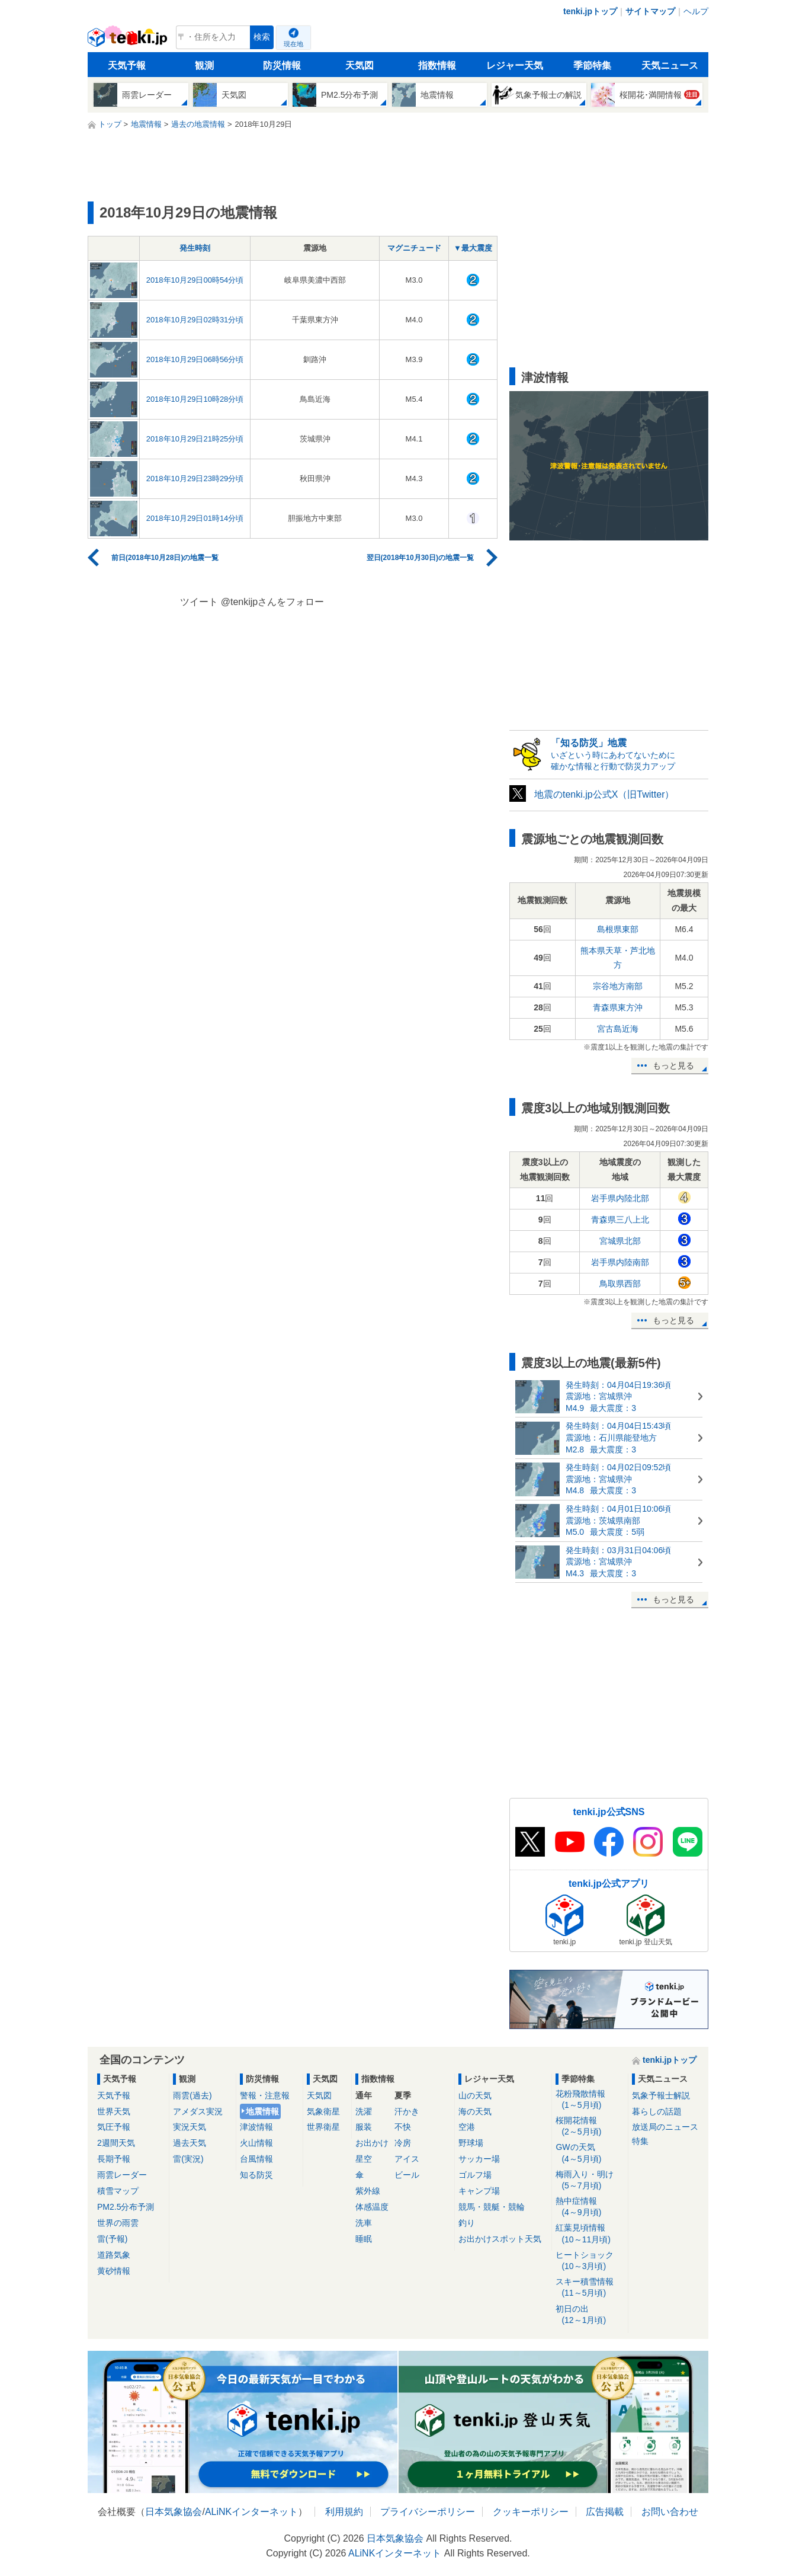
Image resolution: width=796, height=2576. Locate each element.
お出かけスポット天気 (499, 2239)
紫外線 (367, 2191)
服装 (363, 2127)
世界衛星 (323, 2127)
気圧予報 (113, 2127)
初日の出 (590, 2315)
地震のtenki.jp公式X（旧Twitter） (604, 794)
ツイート (199, 602)
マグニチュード (414, 248)
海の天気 (475, 2111)
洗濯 (363, 2111)
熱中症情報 (590, 2207)
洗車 (363, 2223)
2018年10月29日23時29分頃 (195, 478)
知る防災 (256, 2175)
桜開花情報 (590, 2126)
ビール (406, 2175)
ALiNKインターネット (251, 2512)
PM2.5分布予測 (125, 2207)
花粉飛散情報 (590, 2100)
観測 (204, 65)
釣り (466, 2223)
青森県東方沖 (618, 1007)
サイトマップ (650, 11)
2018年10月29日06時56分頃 (195, 359)
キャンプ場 (479, 2191)
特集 (640, 2141)
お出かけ (372, 2143)
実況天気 (189, 2127)
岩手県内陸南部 (620, 1262)
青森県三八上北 (620, 1219)
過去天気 (189, 2143)
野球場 (470, 2143)
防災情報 (282, 65)
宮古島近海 (617, 1028)
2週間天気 (116, 2143)
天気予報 (127, 65)
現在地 (293, 43)
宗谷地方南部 (618, 986)
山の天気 (475, 2095)
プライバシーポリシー (427, 2512)
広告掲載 (605, 2512)
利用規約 (344, 2512)
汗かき (406, 2111)
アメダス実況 (198, 2111)
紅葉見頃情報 (590, 2234)
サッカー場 (479, 2159)
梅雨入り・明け (590, 2180)
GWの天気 (590, 2153)
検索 (261, 37)
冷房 (402, 2143)
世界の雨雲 (118, 2223)
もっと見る (673, 1065)
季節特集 (592, 65)
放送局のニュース (665, 2127)
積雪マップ (118, 2191)
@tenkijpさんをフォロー (273, 602)
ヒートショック (590, 2261)
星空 (363, 2159)
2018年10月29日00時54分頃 (195, 280)
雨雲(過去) (192, 2095)
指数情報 (437, 65)
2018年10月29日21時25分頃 (195, 438)
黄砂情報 (113, 2271)
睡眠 (363, 2239)
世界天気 (113, 2111)
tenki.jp (129, 40)
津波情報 (256, 2127)
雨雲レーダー (122, 2175)
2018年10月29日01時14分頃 (195, 518)
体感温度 (372, 2207)
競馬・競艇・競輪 (491, 2207)
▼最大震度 (473, 248)
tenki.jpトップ (590, 11)
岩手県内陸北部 (620, 1198)
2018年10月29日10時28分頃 (195, 399)
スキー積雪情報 (590, 2288)
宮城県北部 (620, 1241)
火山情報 (256, 2143)
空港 (466, 2127)
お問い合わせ (669, 2512)
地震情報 (262, 2111)
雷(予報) (112, 2239)
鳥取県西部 (620, 1283)
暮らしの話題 (657, 2111)
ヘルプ (695, 11)
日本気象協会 (173, 2512)
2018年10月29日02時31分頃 (195, 319)
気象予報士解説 (661, 2095)
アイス (406, 2159)
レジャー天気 (514, 65)
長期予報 (113, 2159)
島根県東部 (617, 929)
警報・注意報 (265, 2095)
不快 (402, 2127)
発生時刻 (194, 248)
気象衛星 (323, 2111)
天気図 (359, 65)
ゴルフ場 (475, 2175)
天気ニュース (669, 65)
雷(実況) (188, 2159)
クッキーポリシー (531, 2512)
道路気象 (113, 2255)
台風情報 (256, 2159)
